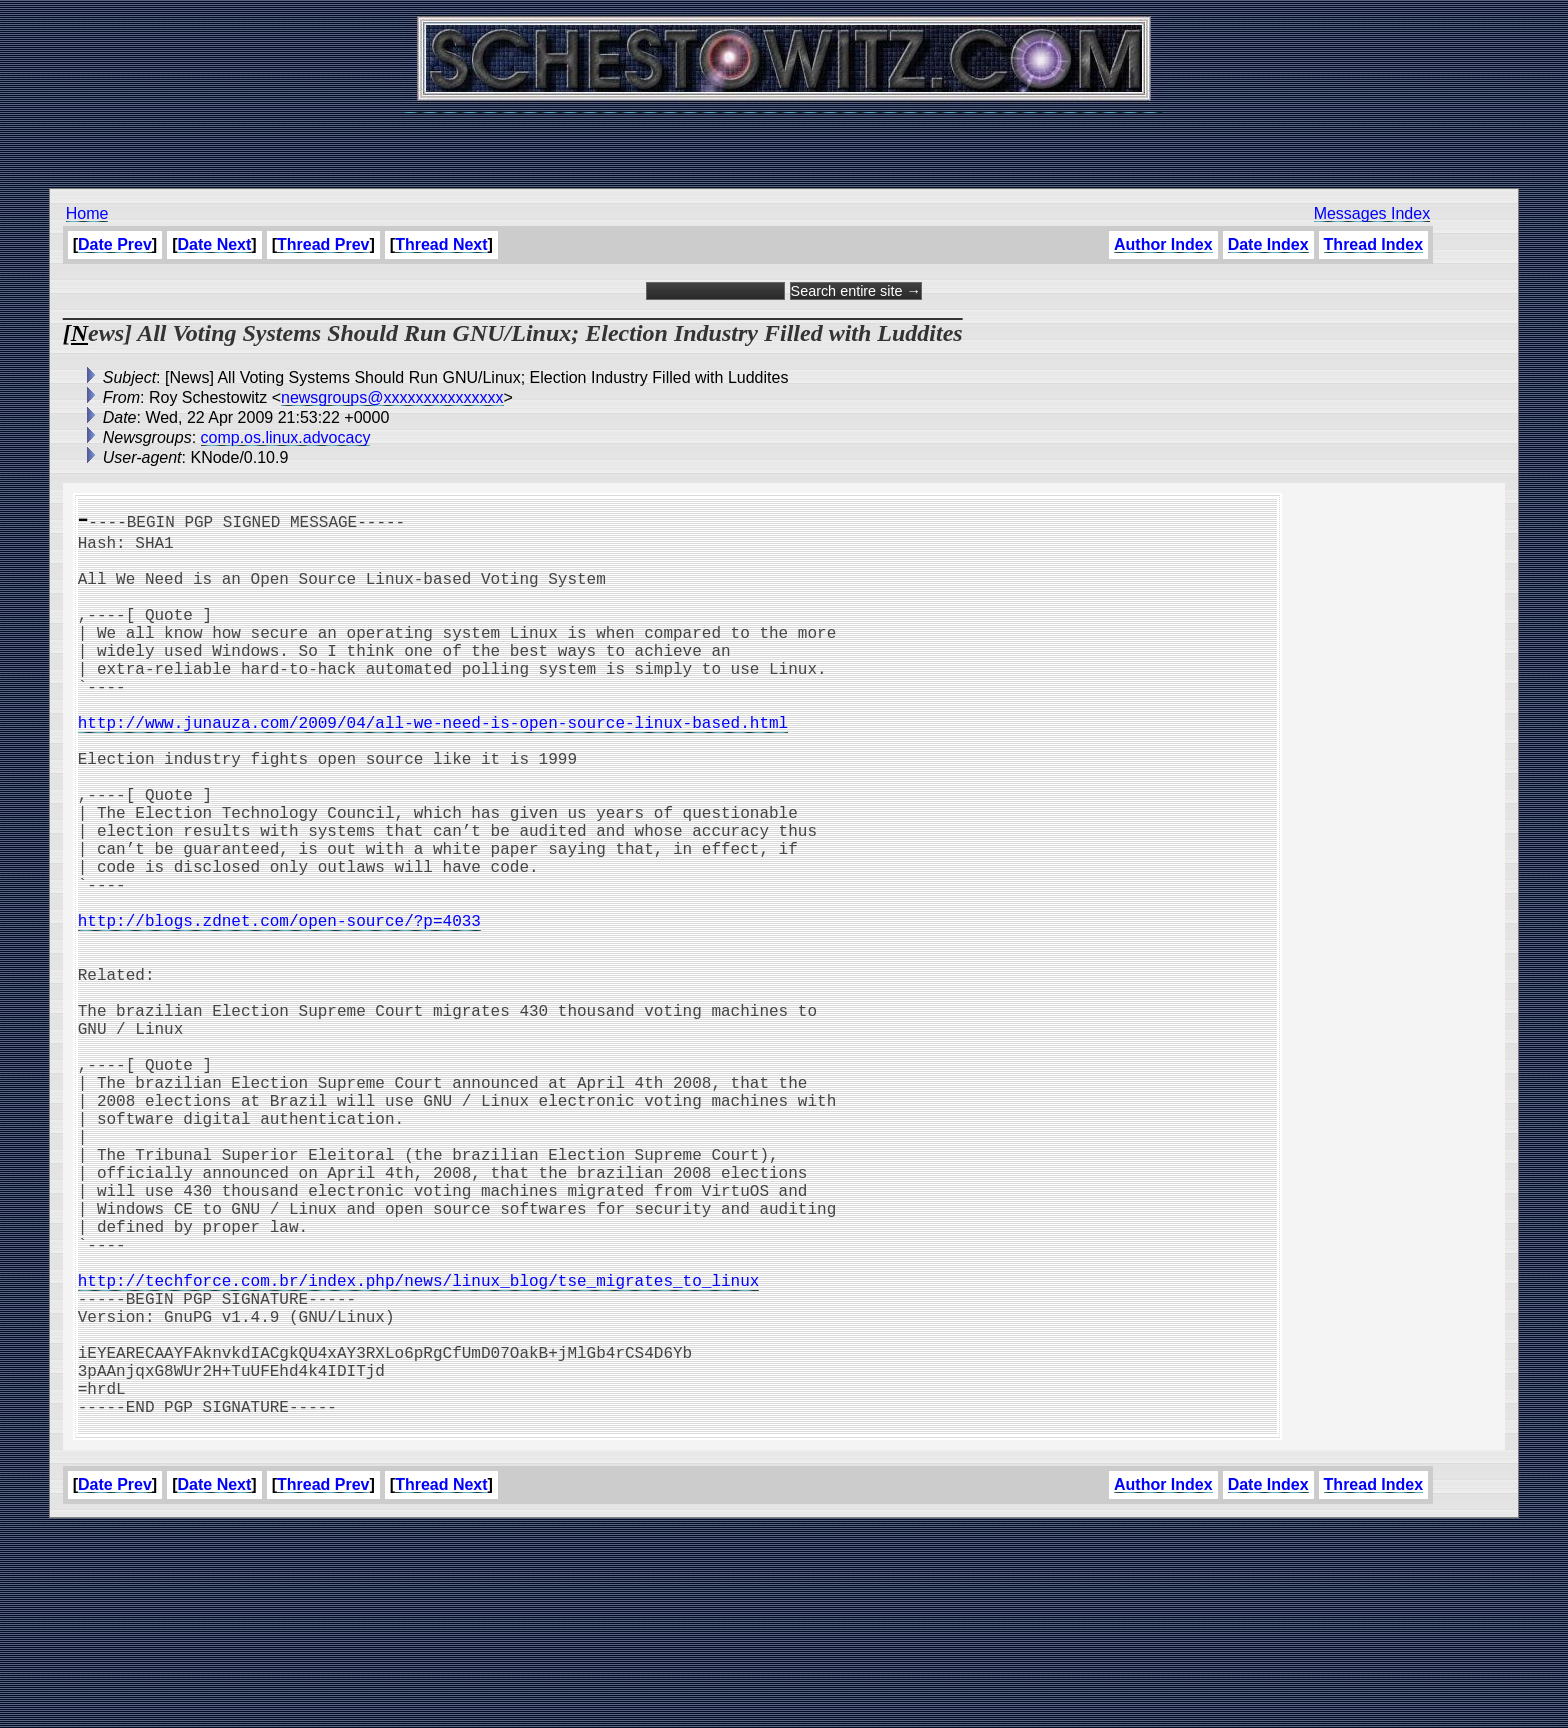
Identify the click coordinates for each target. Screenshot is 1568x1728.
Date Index (1268, 244)
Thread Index (1374, 244)
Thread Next (441, 244)
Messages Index (1372, 213)
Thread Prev (323, 244)
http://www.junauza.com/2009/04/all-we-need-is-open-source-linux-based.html (433, 766)
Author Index (1163, 244)
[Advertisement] (784, 140)
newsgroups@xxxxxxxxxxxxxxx (392, 397)
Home (87, 213)
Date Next (215, 244)
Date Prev (115, 244)
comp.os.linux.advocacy (286, 437)
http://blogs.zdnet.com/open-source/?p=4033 (279, 1008)
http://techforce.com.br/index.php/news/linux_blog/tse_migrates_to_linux (419, 1448)
